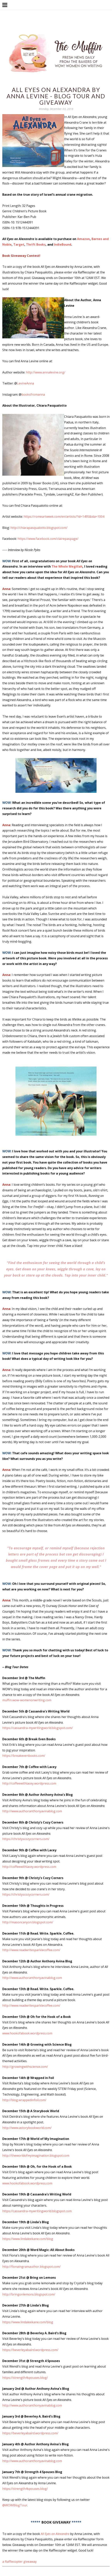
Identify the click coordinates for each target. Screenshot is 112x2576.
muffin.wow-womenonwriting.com (26, 1700)
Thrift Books (36, 244)
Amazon (83, 239)
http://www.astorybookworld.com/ (27, 2128)
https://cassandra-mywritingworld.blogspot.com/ (37, 1728)
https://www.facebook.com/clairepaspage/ (48, 539)
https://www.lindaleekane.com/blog (27, 2239)
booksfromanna (33, 394)
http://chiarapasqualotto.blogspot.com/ (38, 528)
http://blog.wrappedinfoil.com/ (24, 2100)
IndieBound (62, 244)
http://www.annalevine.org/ (45, 372)
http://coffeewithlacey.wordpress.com (29, 1783)
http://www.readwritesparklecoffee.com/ (31, 1950)
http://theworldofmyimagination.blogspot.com (35, 2155)
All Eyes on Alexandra (55, 2534)
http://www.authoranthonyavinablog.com (32, 1811)
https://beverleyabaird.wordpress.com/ (30, 2350)
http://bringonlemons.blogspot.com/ (28, 2294)
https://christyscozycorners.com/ (25, 1839)
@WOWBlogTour (14, 2505)
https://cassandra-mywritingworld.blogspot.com (37, 2211)
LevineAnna (25, 383)
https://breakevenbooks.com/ (23, 1756)
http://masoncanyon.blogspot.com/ (27, 1922)
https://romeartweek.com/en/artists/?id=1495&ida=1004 (64, 516)
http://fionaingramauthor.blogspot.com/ (31, 2266)
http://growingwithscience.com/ (25, 2067)
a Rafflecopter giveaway (19, 2561)
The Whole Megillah (67, 566)
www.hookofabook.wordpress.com (27, 2033)
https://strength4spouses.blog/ (25, 2377)
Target (18, 244)
